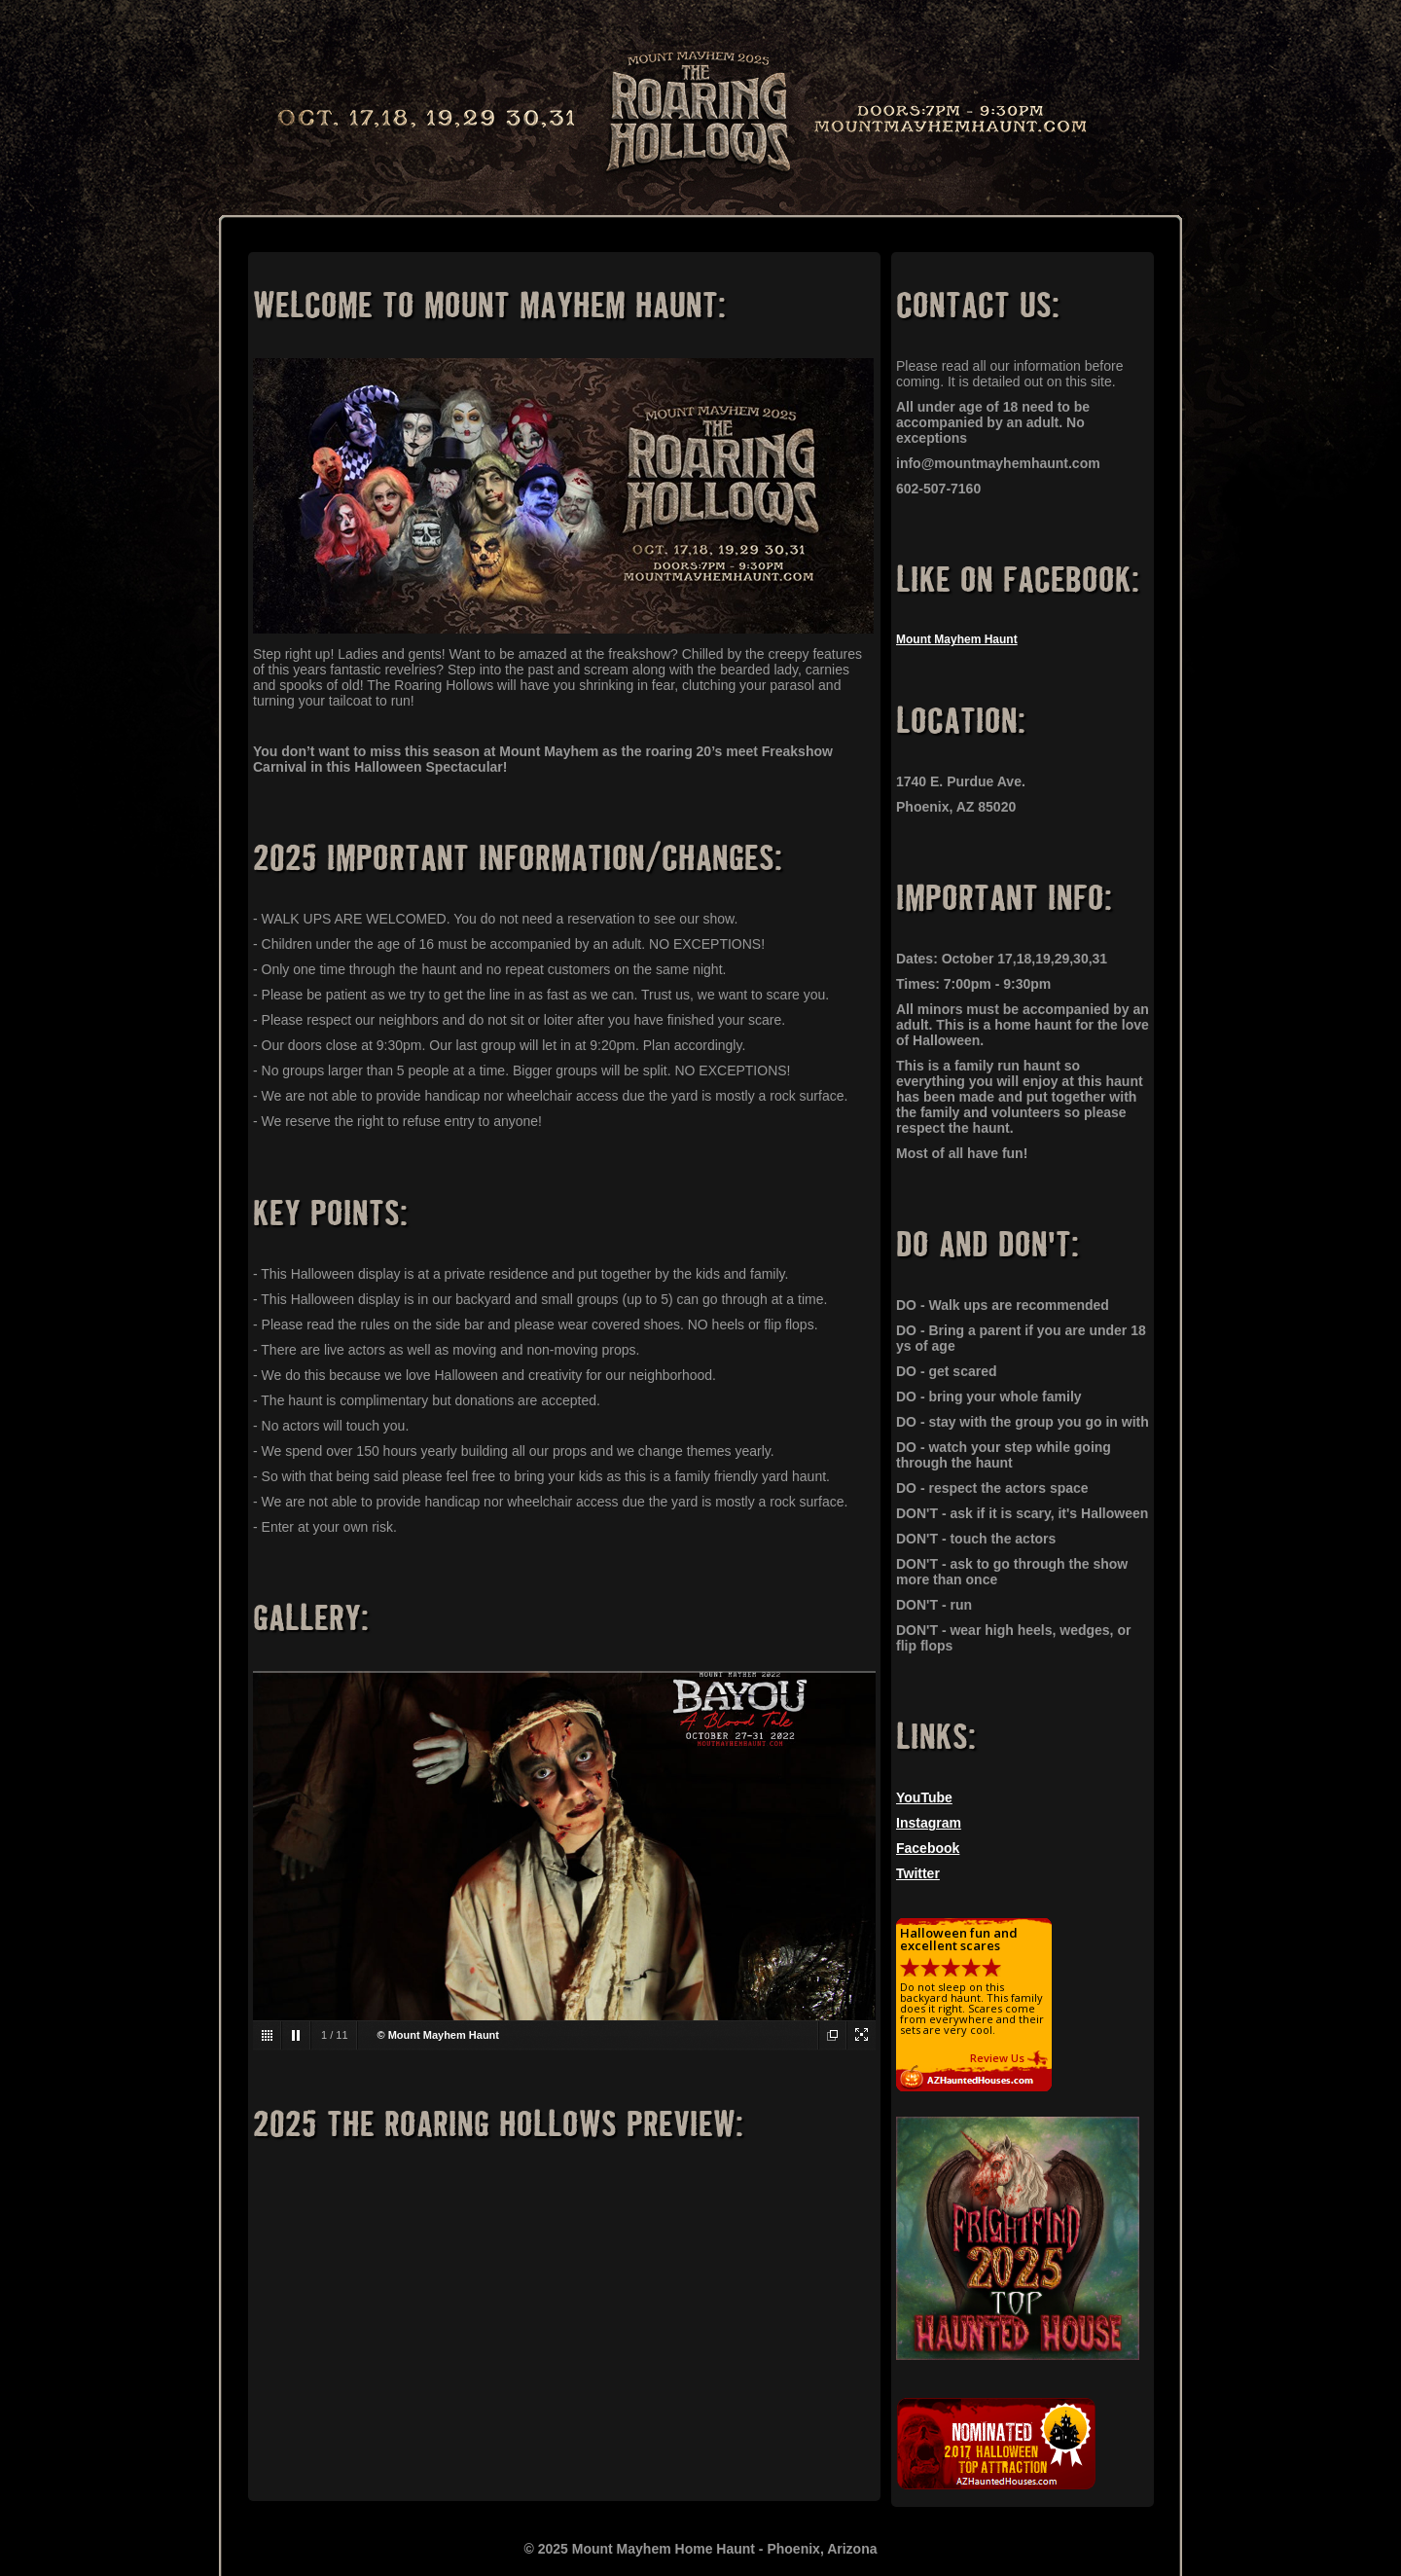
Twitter (918, 1873)
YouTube (924, 1797)
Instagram (928, 1823)
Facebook (927, 1848)
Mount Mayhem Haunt (957, 639)
